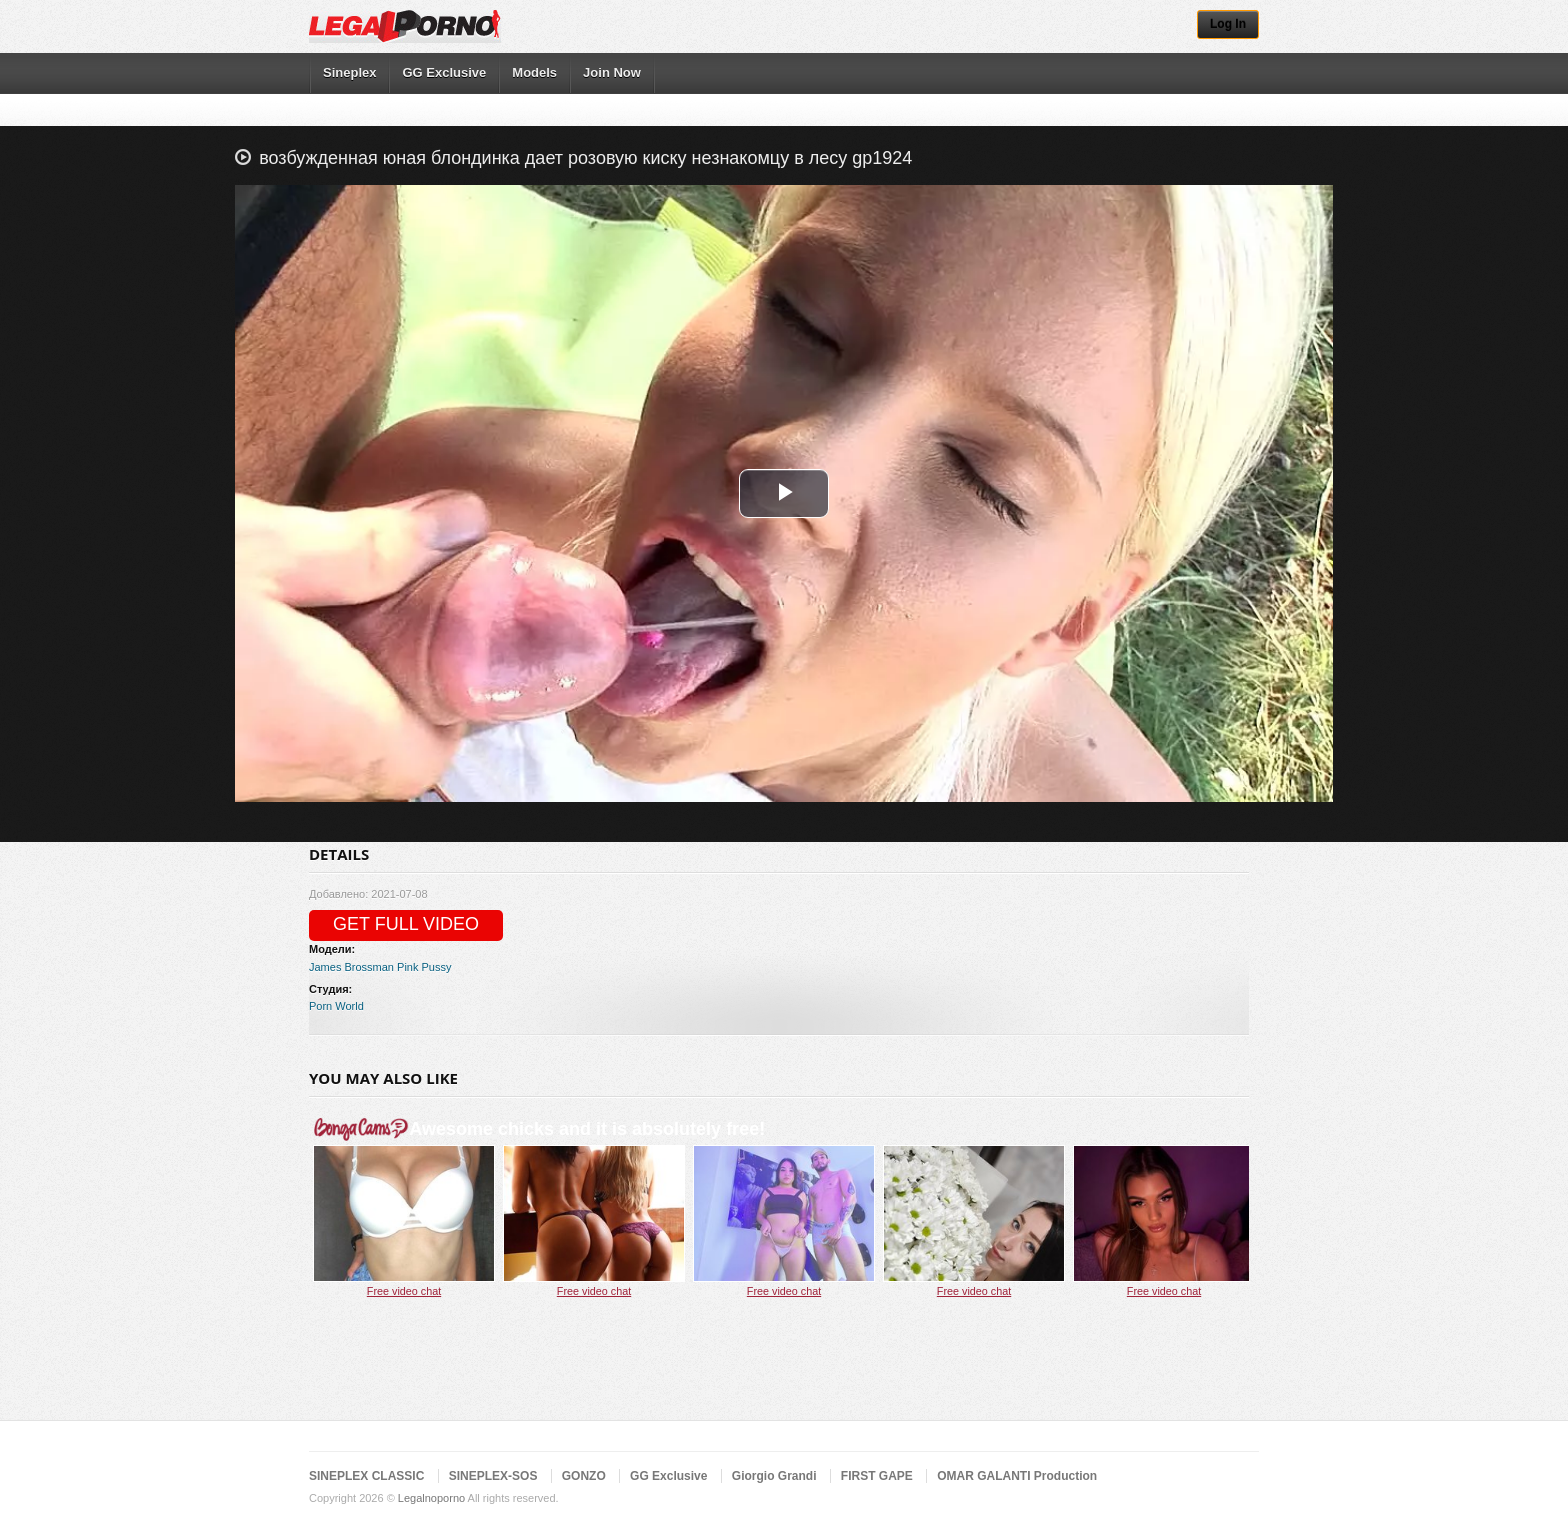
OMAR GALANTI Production (1017, 1476)
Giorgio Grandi (774, 1476)
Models (534, 72)
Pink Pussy (424, 967)
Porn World (336, 1006)
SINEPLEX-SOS (493, 1476)
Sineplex (349, 72)
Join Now (612, 72)
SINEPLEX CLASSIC (366, 1476)
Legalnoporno (431, 1498)
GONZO (584, 1476)
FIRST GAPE (877, 1476)
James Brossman (351, 967)
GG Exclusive (444, 72)
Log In (1228, 24)
